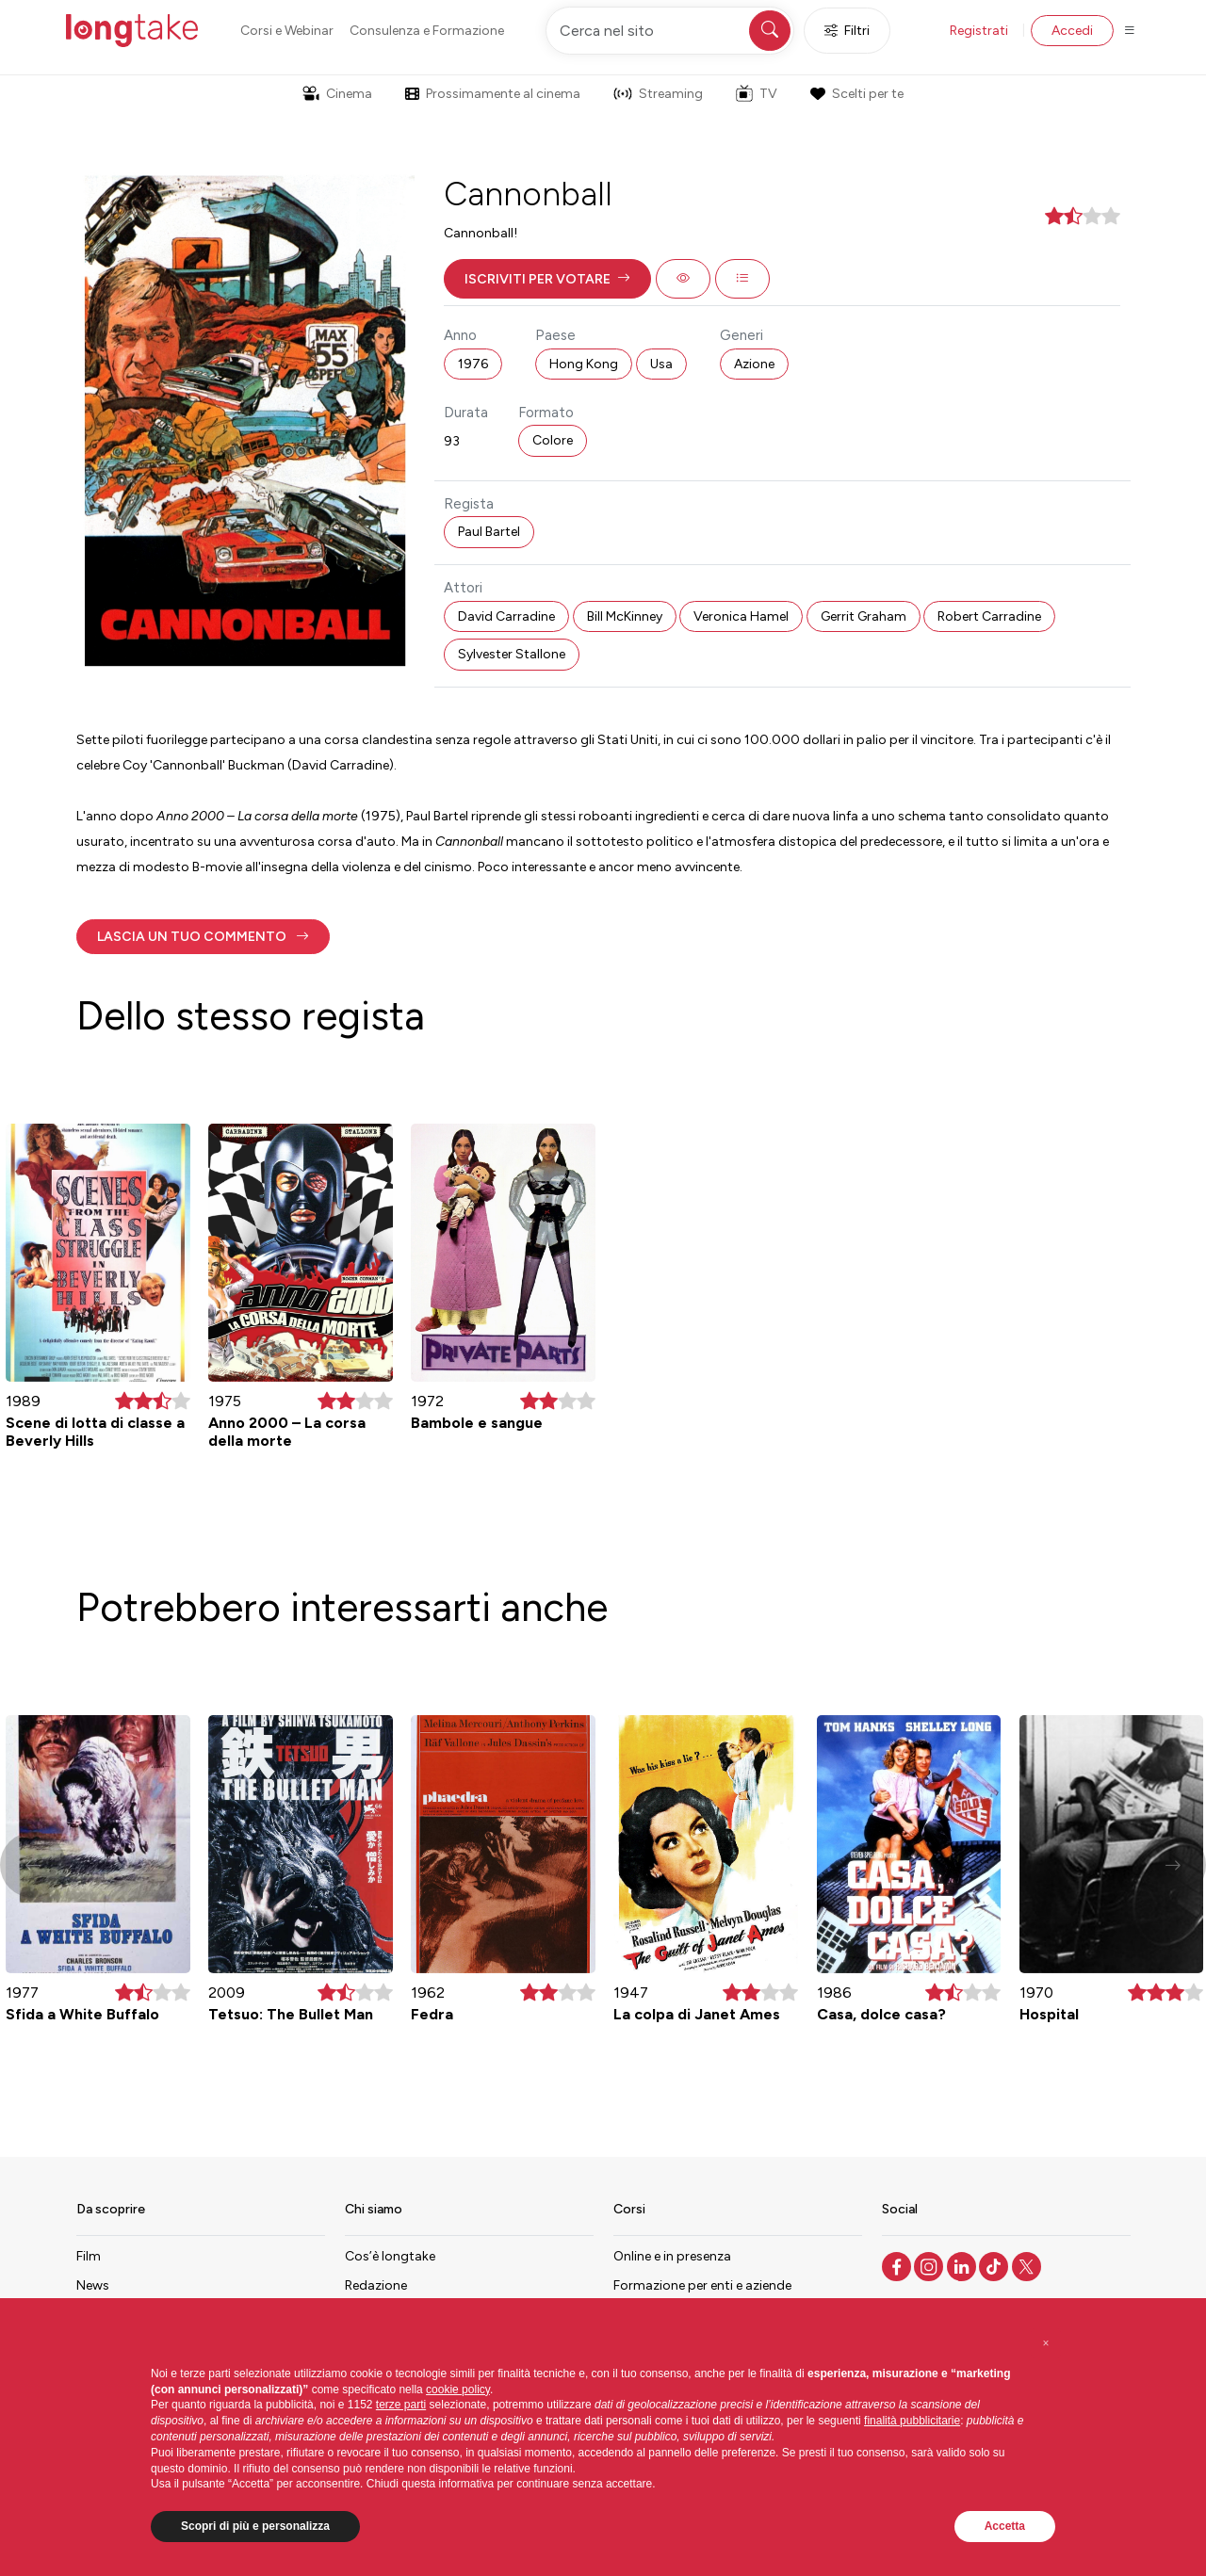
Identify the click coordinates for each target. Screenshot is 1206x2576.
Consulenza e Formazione (427, 31)
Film (88, 2256)
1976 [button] (473, 364)
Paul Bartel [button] (489, 532)
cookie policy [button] (458, 2389)
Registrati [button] (979, 31)
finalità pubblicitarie (912, 2420)
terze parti (401, 2404)
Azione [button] (754, 364)
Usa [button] (661, 364)
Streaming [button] (658, 94)
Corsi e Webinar (287, 31)
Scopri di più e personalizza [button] (255, 2526)
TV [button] (756, 93)
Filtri (847, 31)
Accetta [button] (1005, 2526)
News (92, 2285)
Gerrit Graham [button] (863, 616)
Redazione (376, 2285)
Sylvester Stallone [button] (511, 654)
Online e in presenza (672, 2256)
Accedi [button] (1072, 31)
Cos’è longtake (390, 2256)
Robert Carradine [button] (989, 616)
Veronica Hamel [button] (741, 616)
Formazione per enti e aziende (702, 2285)
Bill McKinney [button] (624, 616)
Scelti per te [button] (856, 94)
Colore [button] (552, 440)
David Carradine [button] (506, 616)
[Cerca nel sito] (670, 31)
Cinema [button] (337, 94)
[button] (547, 279)
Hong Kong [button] (583, 364)
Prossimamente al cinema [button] (492, 94)
